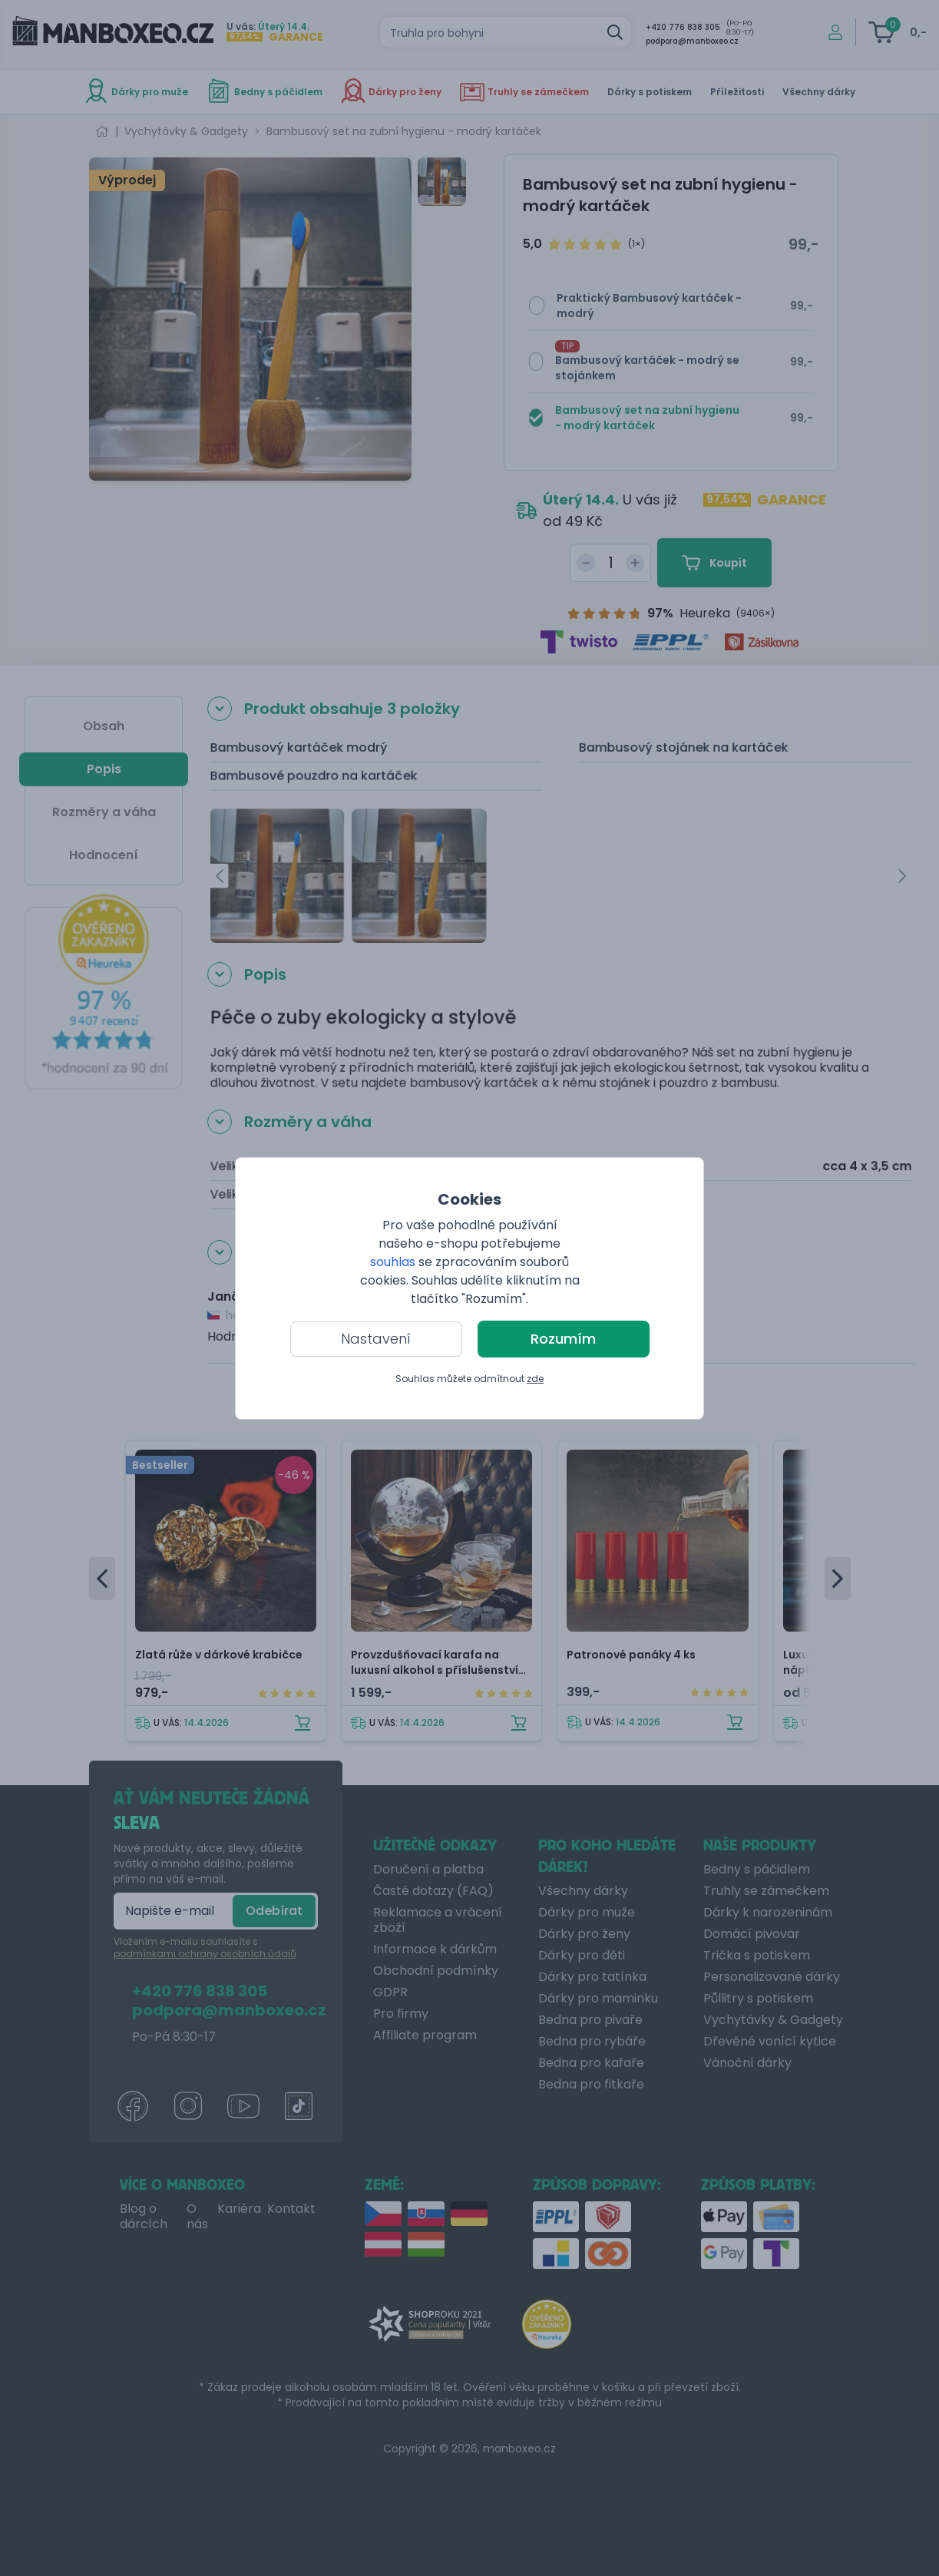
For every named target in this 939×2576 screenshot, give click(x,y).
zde (535, 1378)
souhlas (392, 1262)
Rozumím (563, 1338)
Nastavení (376, 1338)
